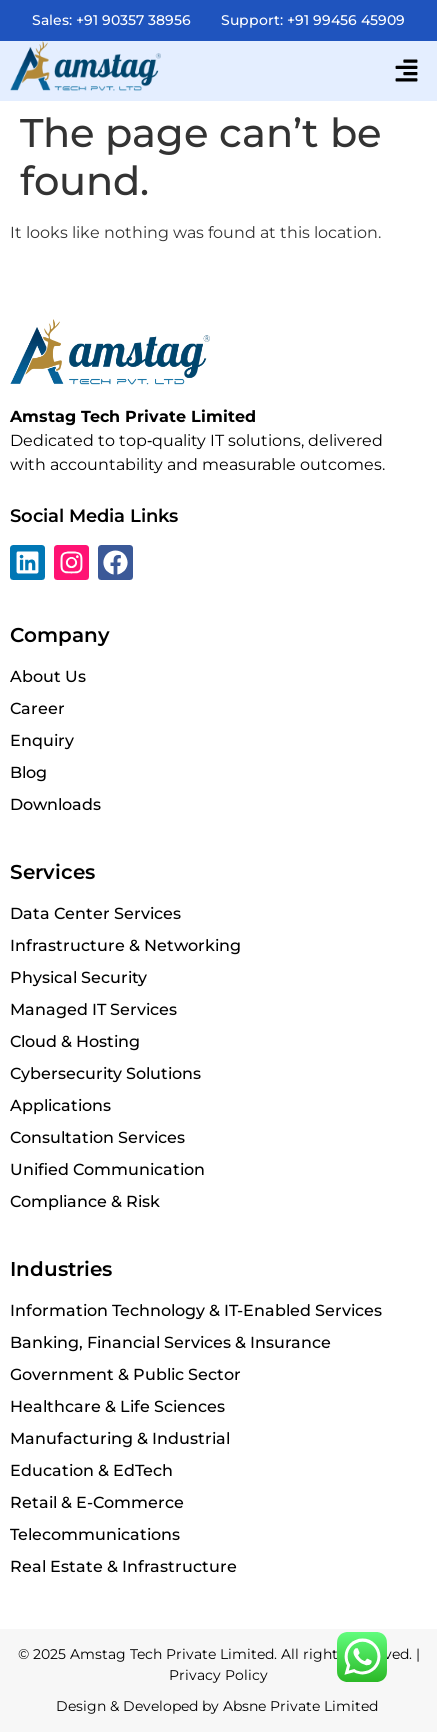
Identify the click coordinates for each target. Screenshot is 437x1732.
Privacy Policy (218, 1675)
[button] (407, 71)
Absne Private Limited (302, 1706)
